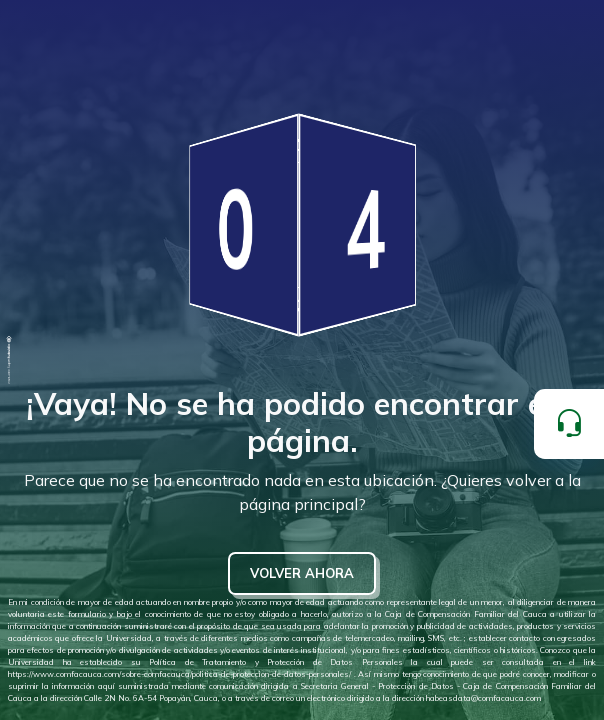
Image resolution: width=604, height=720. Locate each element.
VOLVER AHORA (302, 573)
